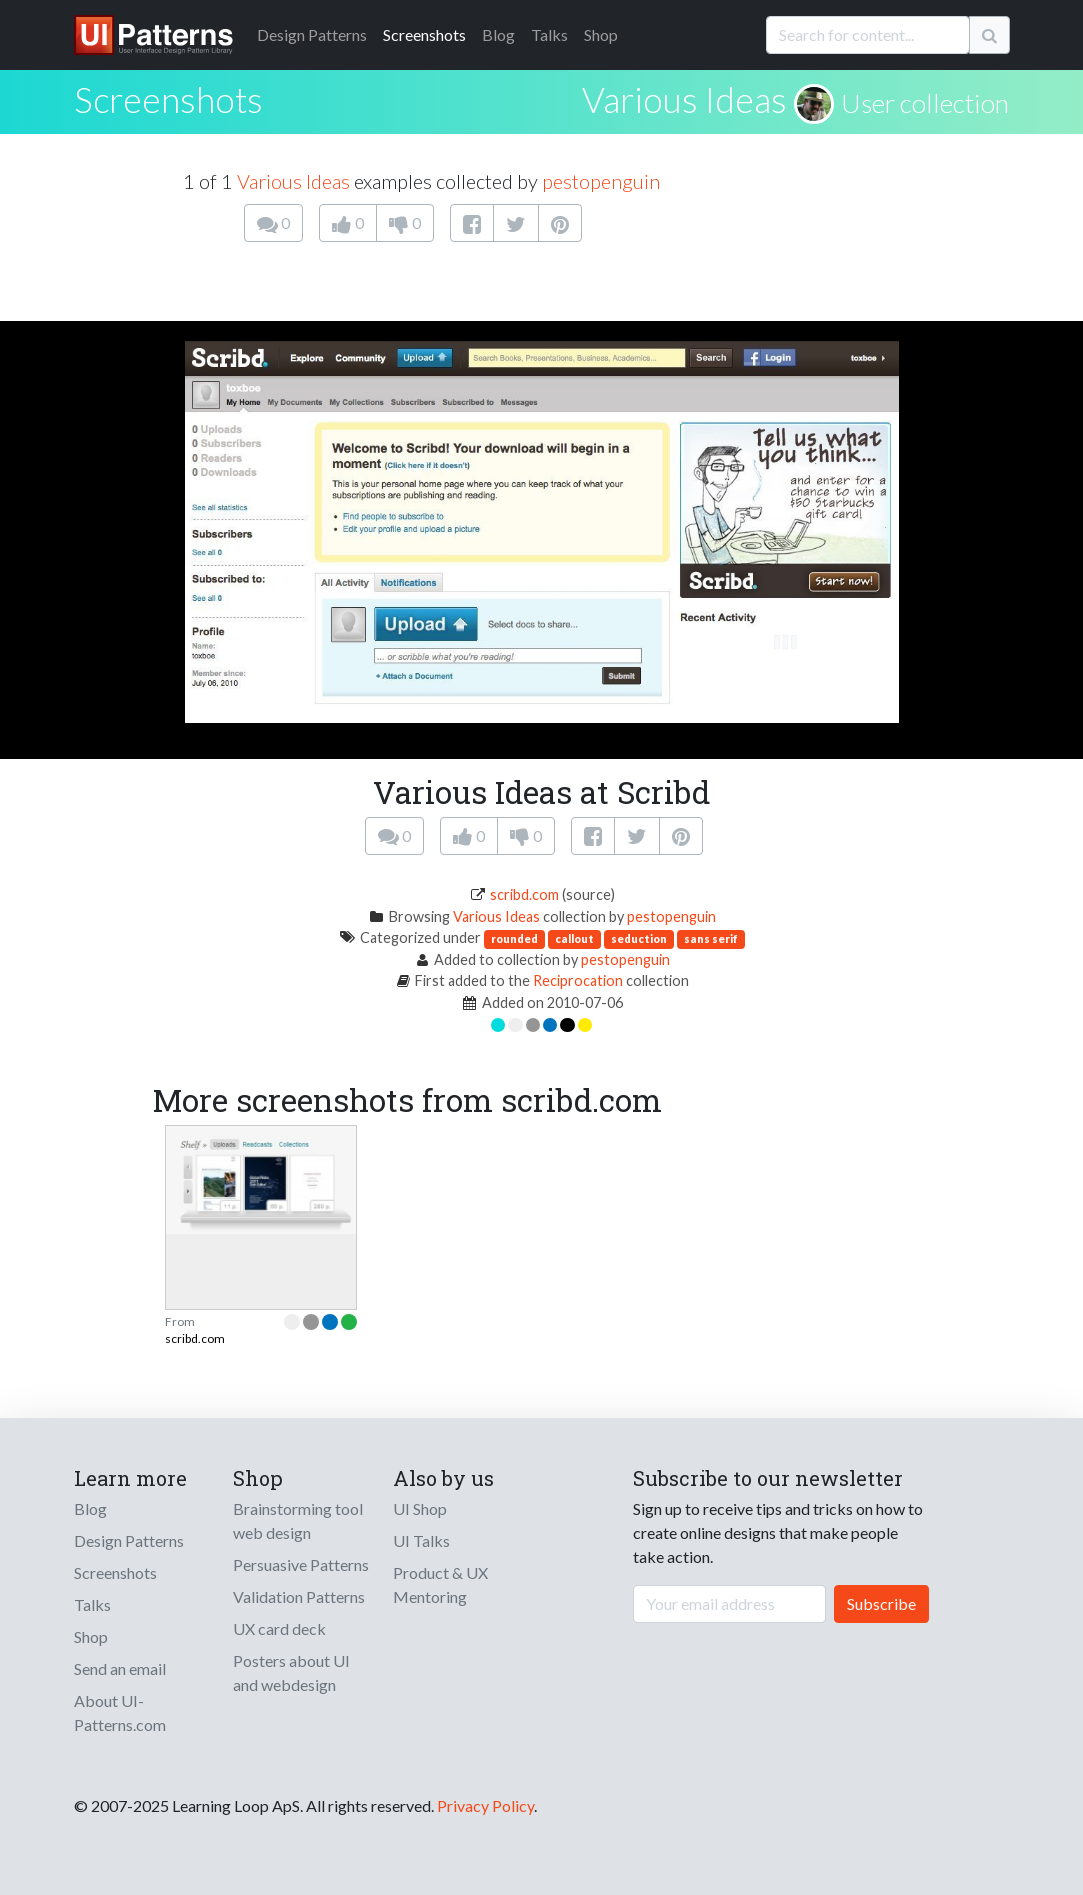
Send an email (120, 1668)
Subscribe (881, 1603)
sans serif (711, 938)
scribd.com (524, 894)
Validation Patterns (299, 1596)
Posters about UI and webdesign (291, 1672)
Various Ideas (684, 99)
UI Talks (421, 1540)
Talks (549, 34)
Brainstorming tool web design (298, 1520)
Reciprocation (578, 980)
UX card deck (279, 1628)
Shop (601, 34)
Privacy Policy (485, 1805)
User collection (925, 103)
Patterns (312, 34)
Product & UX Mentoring (440, 1584)
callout (574, 938)
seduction (639, 938)
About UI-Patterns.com (120, 1712)
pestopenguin (601, 181)
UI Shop (420, 1508)
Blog (498, 34)
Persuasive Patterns (301, 1564)
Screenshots (424, 34)
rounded (514, 938)
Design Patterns (129, 1540)
